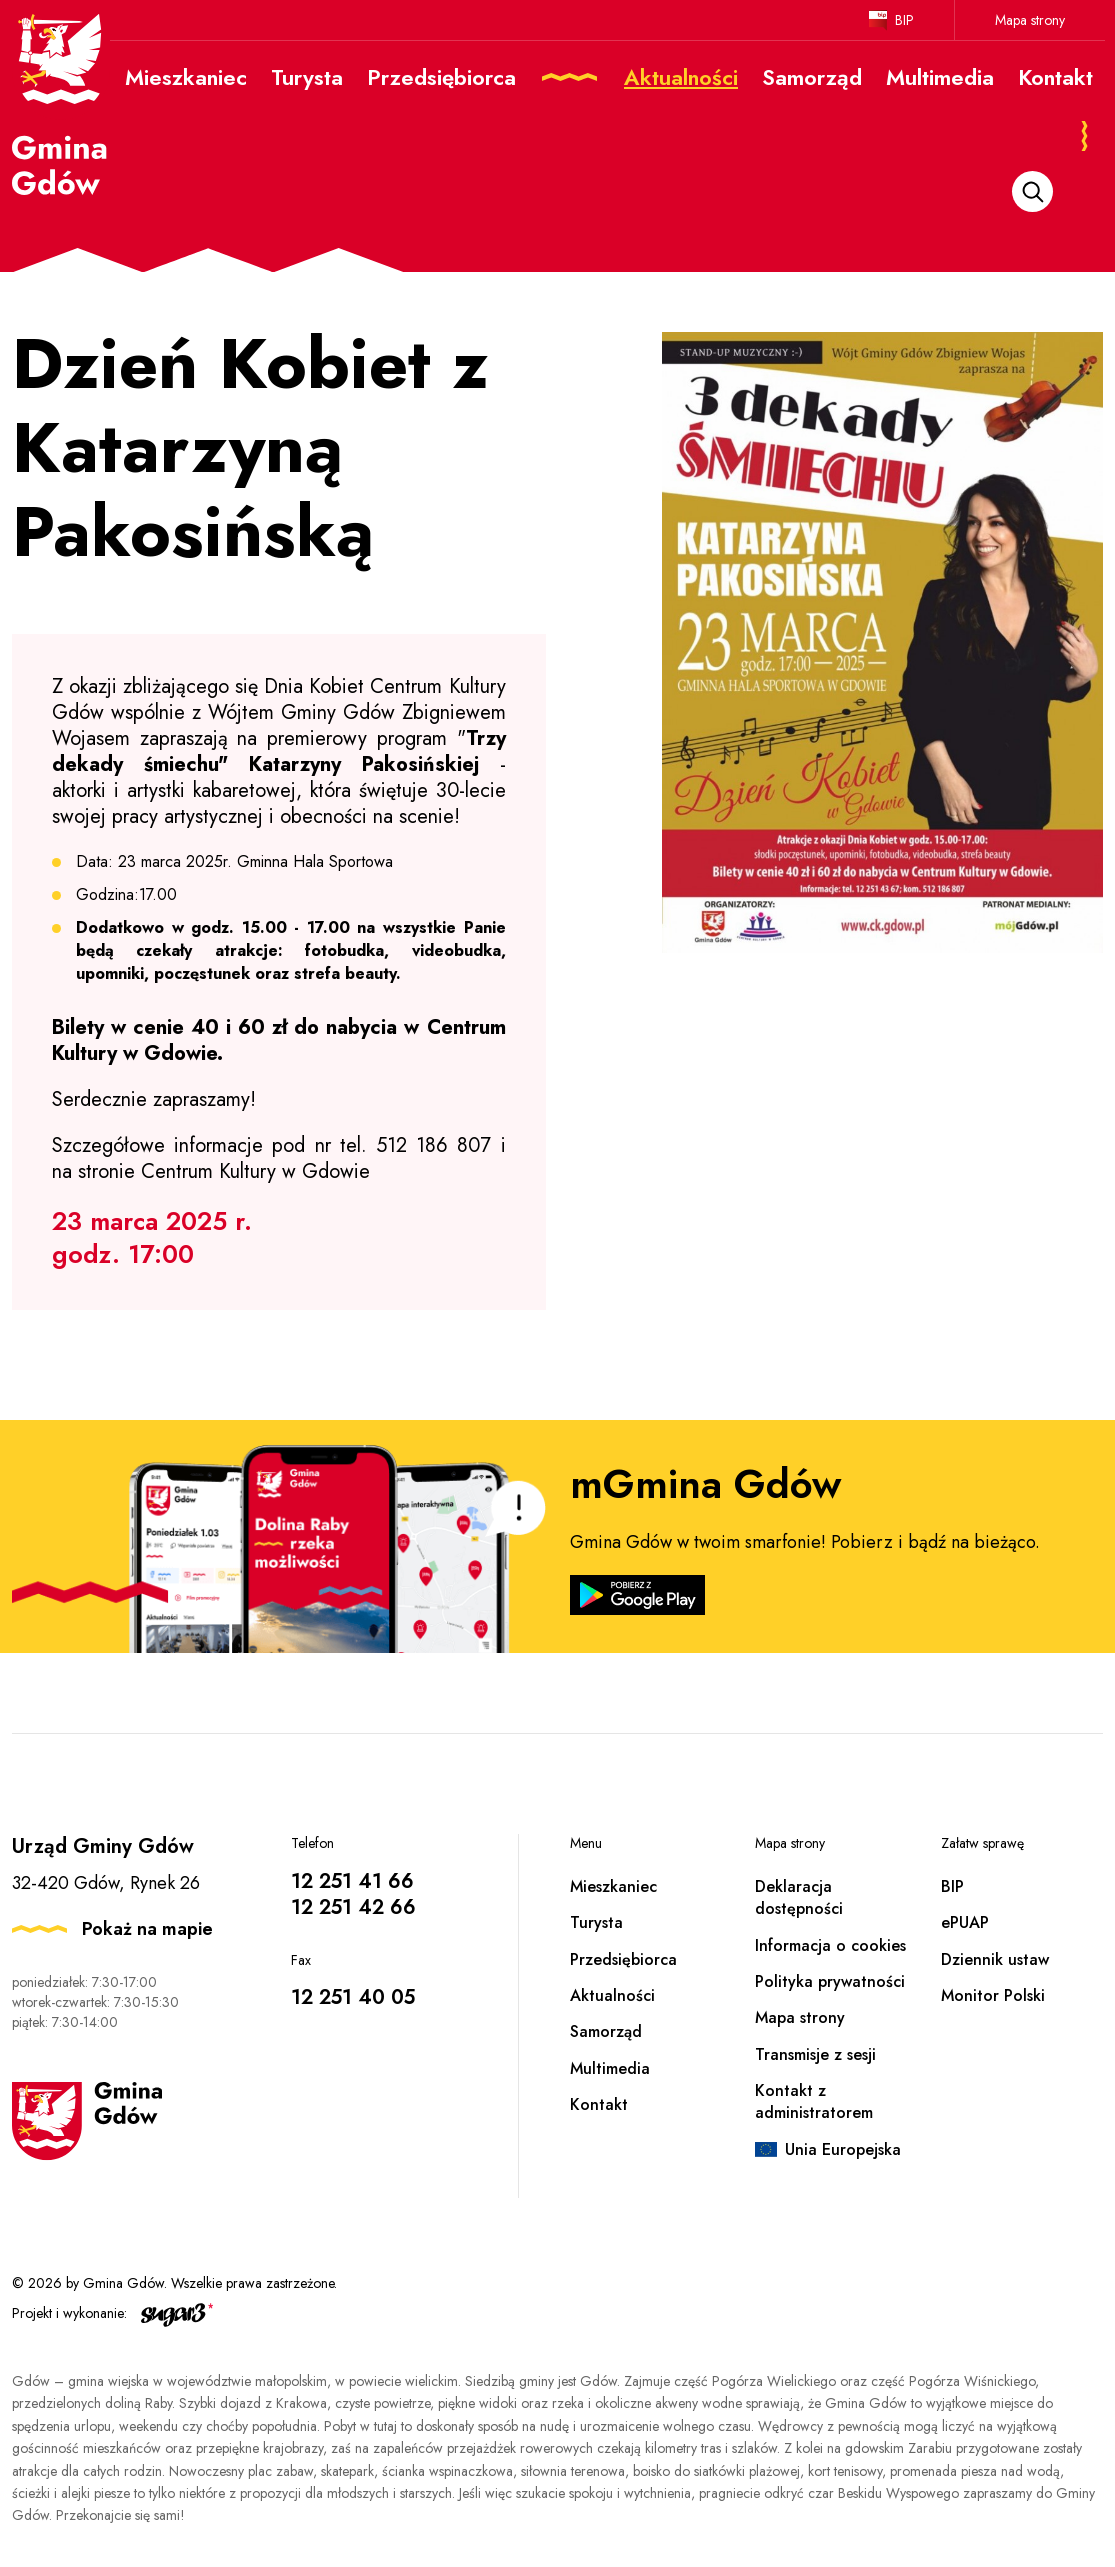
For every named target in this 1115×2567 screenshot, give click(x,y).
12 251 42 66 (353, 1907)
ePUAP (965, 1922)
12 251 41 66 (352, 1881)
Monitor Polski (993, 1995)
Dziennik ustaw (995, 1959)
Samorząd (606, 2031)
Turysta (596, 1922)
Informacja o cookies (830, 1945)
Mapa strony (1030, 20)
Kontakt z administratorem (814, 2101)
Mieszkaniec (613, 1886)
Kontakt (599, 2104)
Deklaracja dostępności (799, 1897)
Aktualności (612, 1995)
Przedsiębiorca (623, 1959)
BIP (904, 20)
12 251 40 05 (353, 1997)
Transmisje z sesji (815, 2054)
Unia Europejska (843, 2149)
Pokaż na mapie (147, 1929)
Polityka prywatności (830, 1981)
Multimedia (610, 2068)
